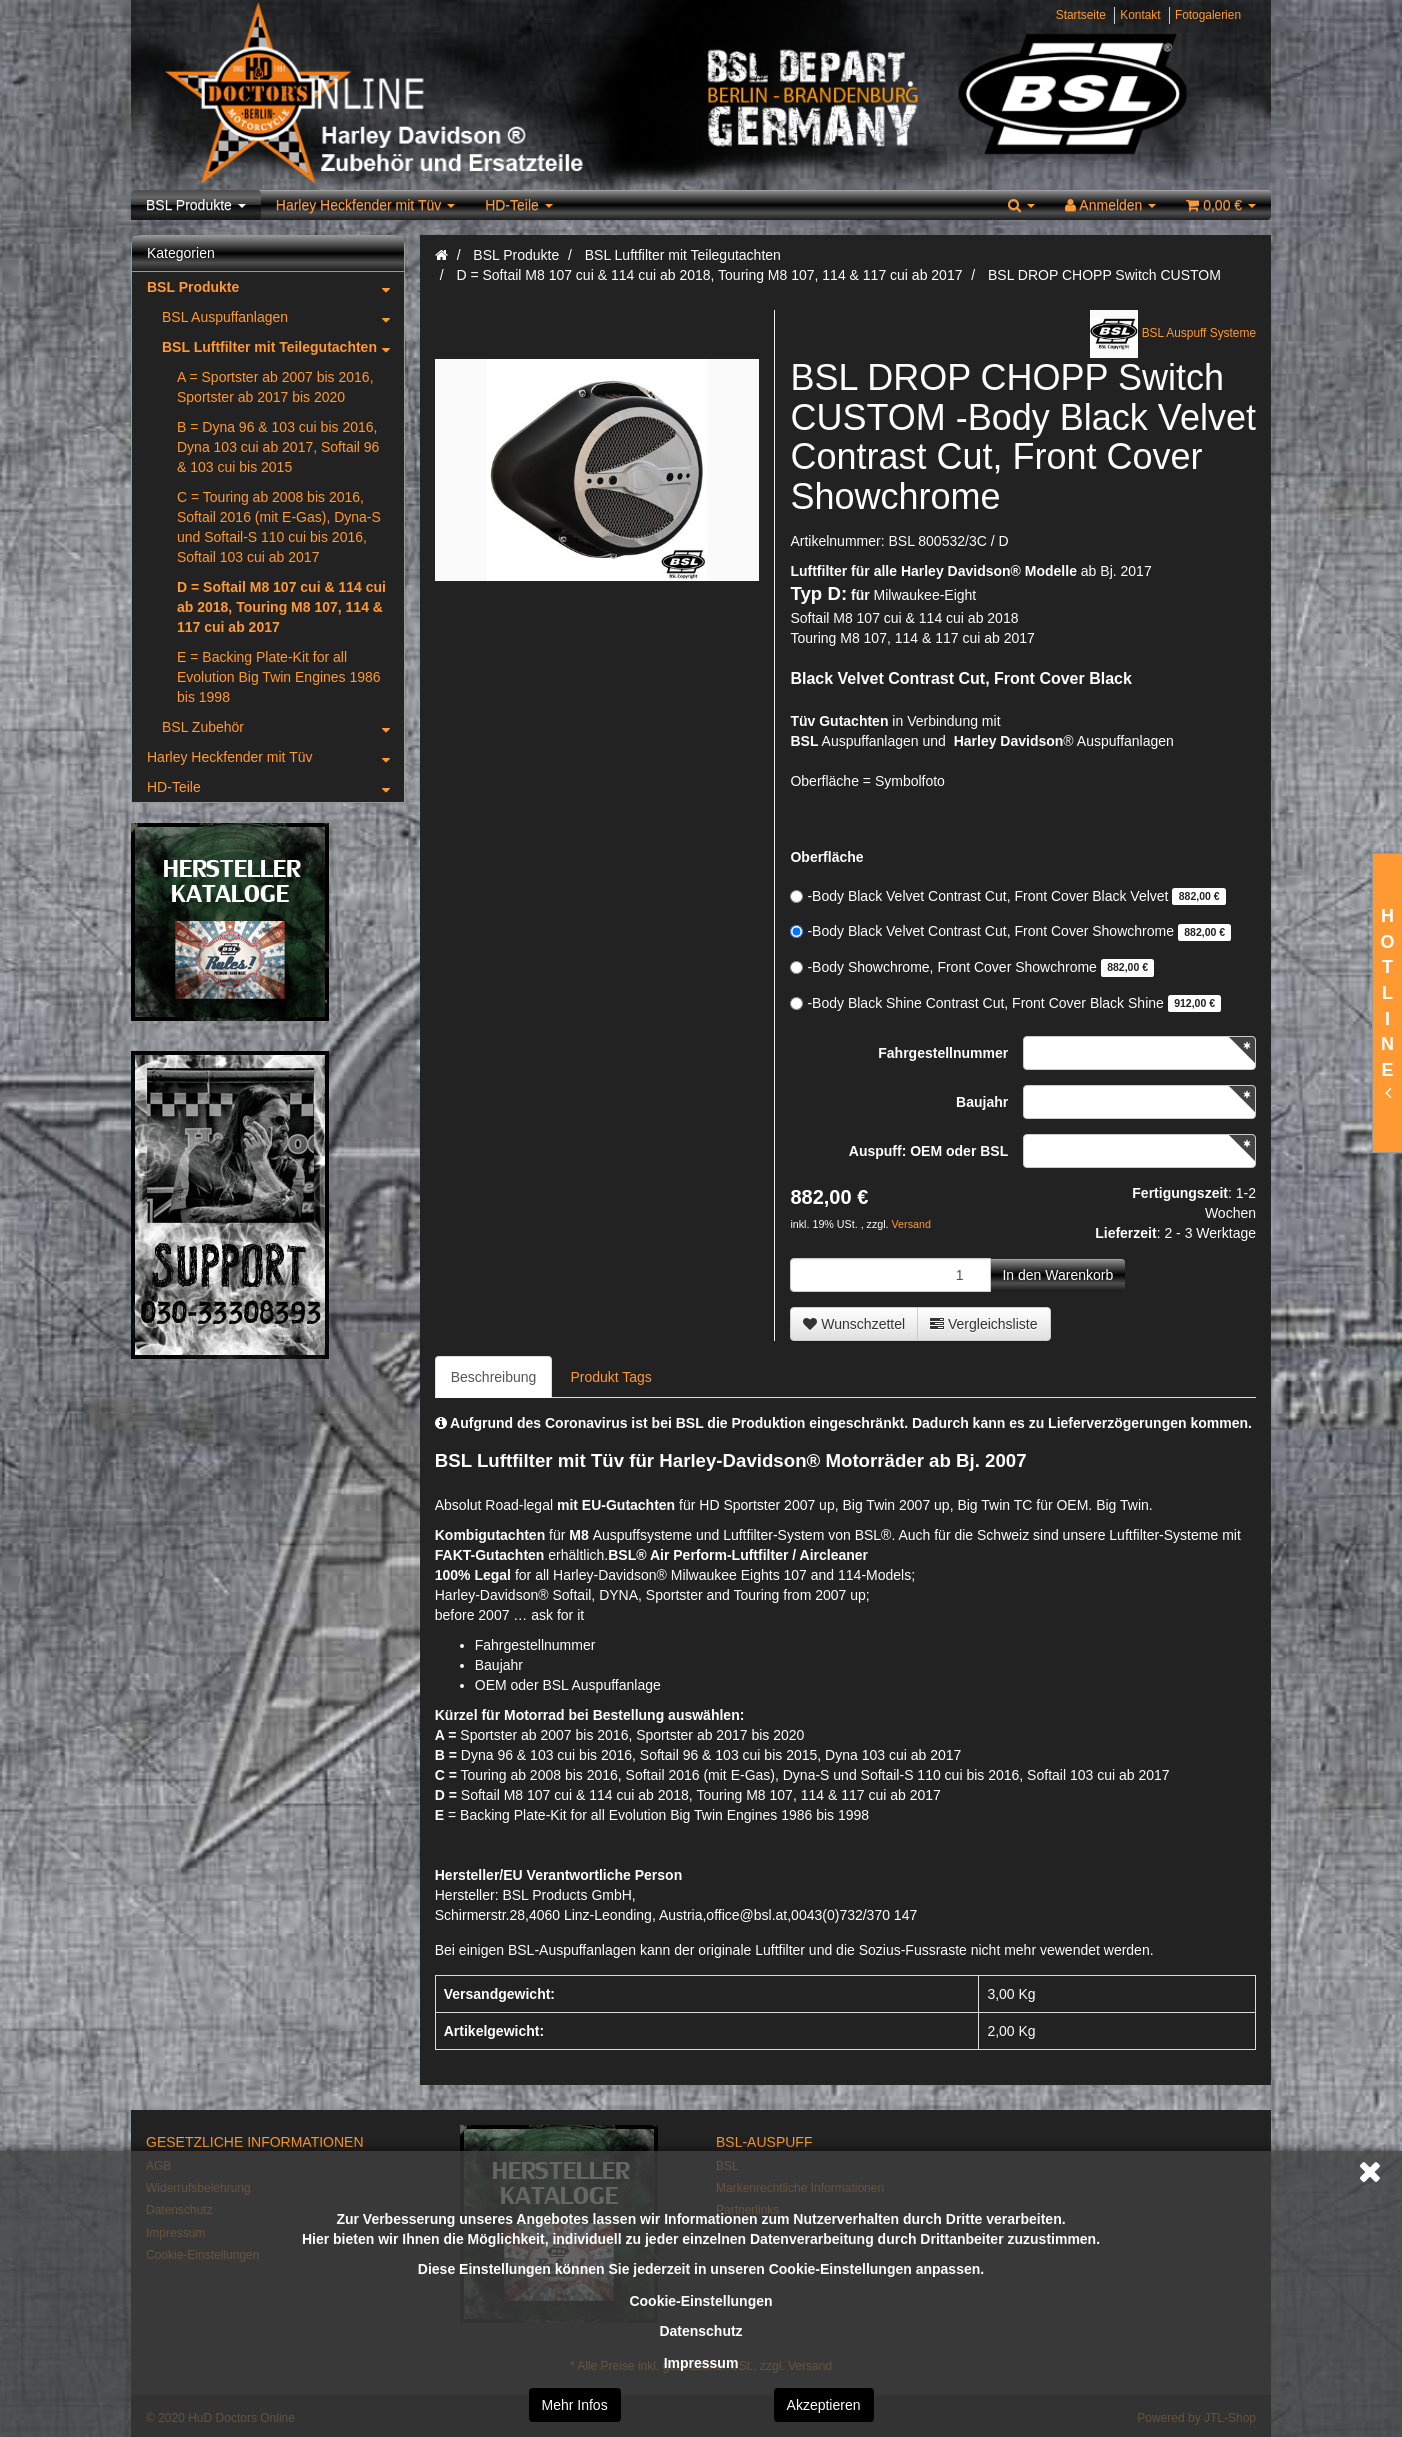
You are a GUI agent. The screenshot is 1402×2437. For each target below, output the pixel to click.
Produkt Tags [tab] (610, 1377)
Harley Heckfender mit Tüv (365, 205)
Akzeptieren (824, 2405)
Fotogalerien (1208, 15)
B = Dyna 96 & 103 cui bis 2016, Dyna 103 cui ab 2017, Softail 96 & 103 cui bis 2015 (278, 447)
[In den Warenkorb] (1057, 1275)
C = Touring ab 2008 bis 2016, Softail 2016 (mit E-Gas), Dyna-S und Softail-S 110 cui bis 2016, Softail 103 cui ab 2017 (279, 527)
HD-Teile (519, 205)
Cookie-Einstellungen (700, 2301)
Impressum (701, 2363)
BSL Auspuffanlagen (283, 317)
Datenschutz (700, 2331)
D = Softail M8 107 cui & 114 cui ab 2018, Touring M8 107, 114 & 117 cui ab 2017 (281, 607)
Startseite (1081, 15)
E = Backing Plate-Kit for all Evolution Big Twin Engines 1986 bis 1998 (279, 677)
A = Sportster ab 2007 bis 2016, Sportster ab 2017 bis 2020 (275, 387)
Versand (911, 1224)
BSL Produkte (196, 205)
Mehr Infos (575, 2405)
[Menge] (890, 1275)
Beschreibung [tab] (494, 1377)
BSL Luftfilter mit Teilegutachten (283, 347)
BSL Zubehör (283, 727)
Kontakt (1140, 15)
